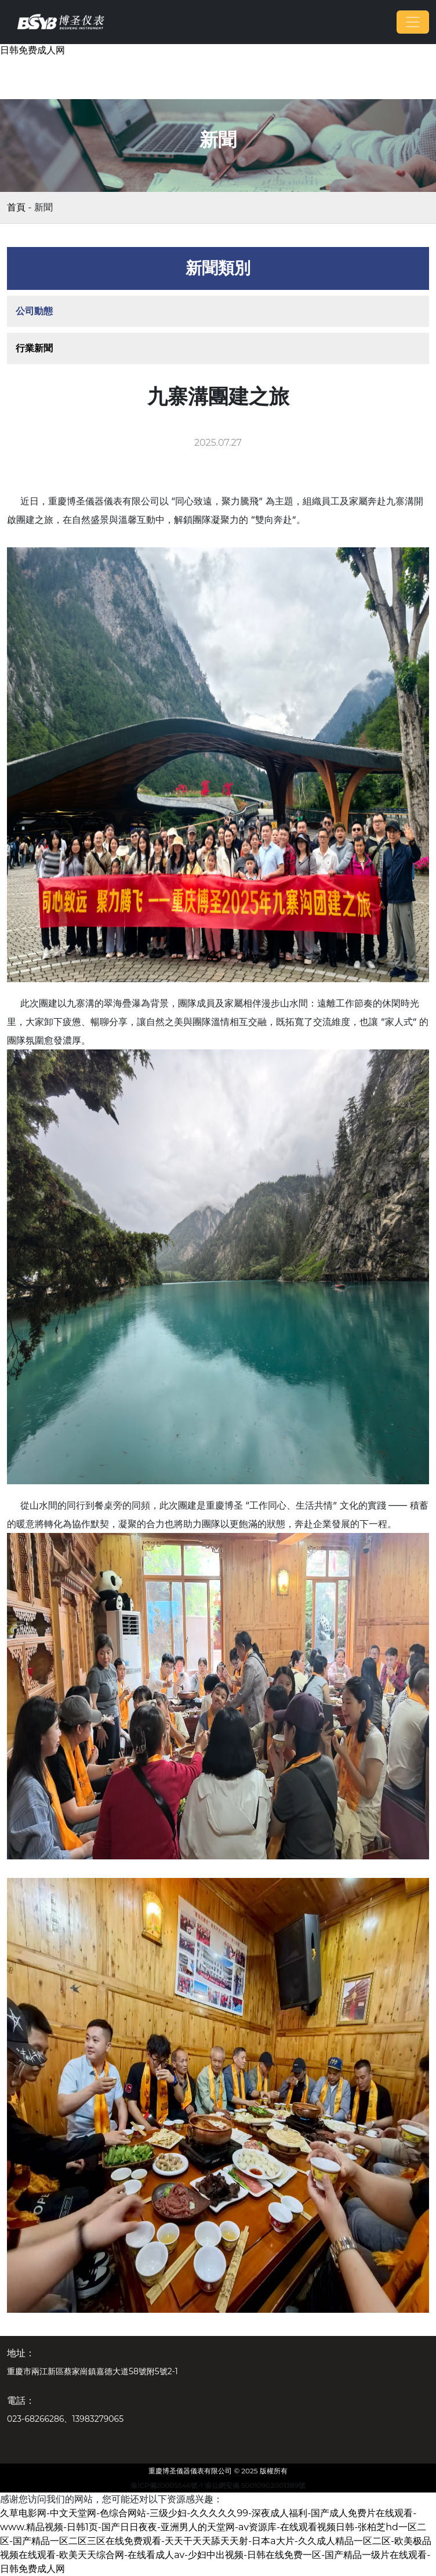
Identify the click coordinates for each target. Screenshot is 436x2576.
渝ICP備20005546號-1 (166, 2485)
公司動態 (34, 311)
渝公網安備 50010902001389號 (255, 2485)
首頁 (16, 207)
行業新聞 (34, 348)
